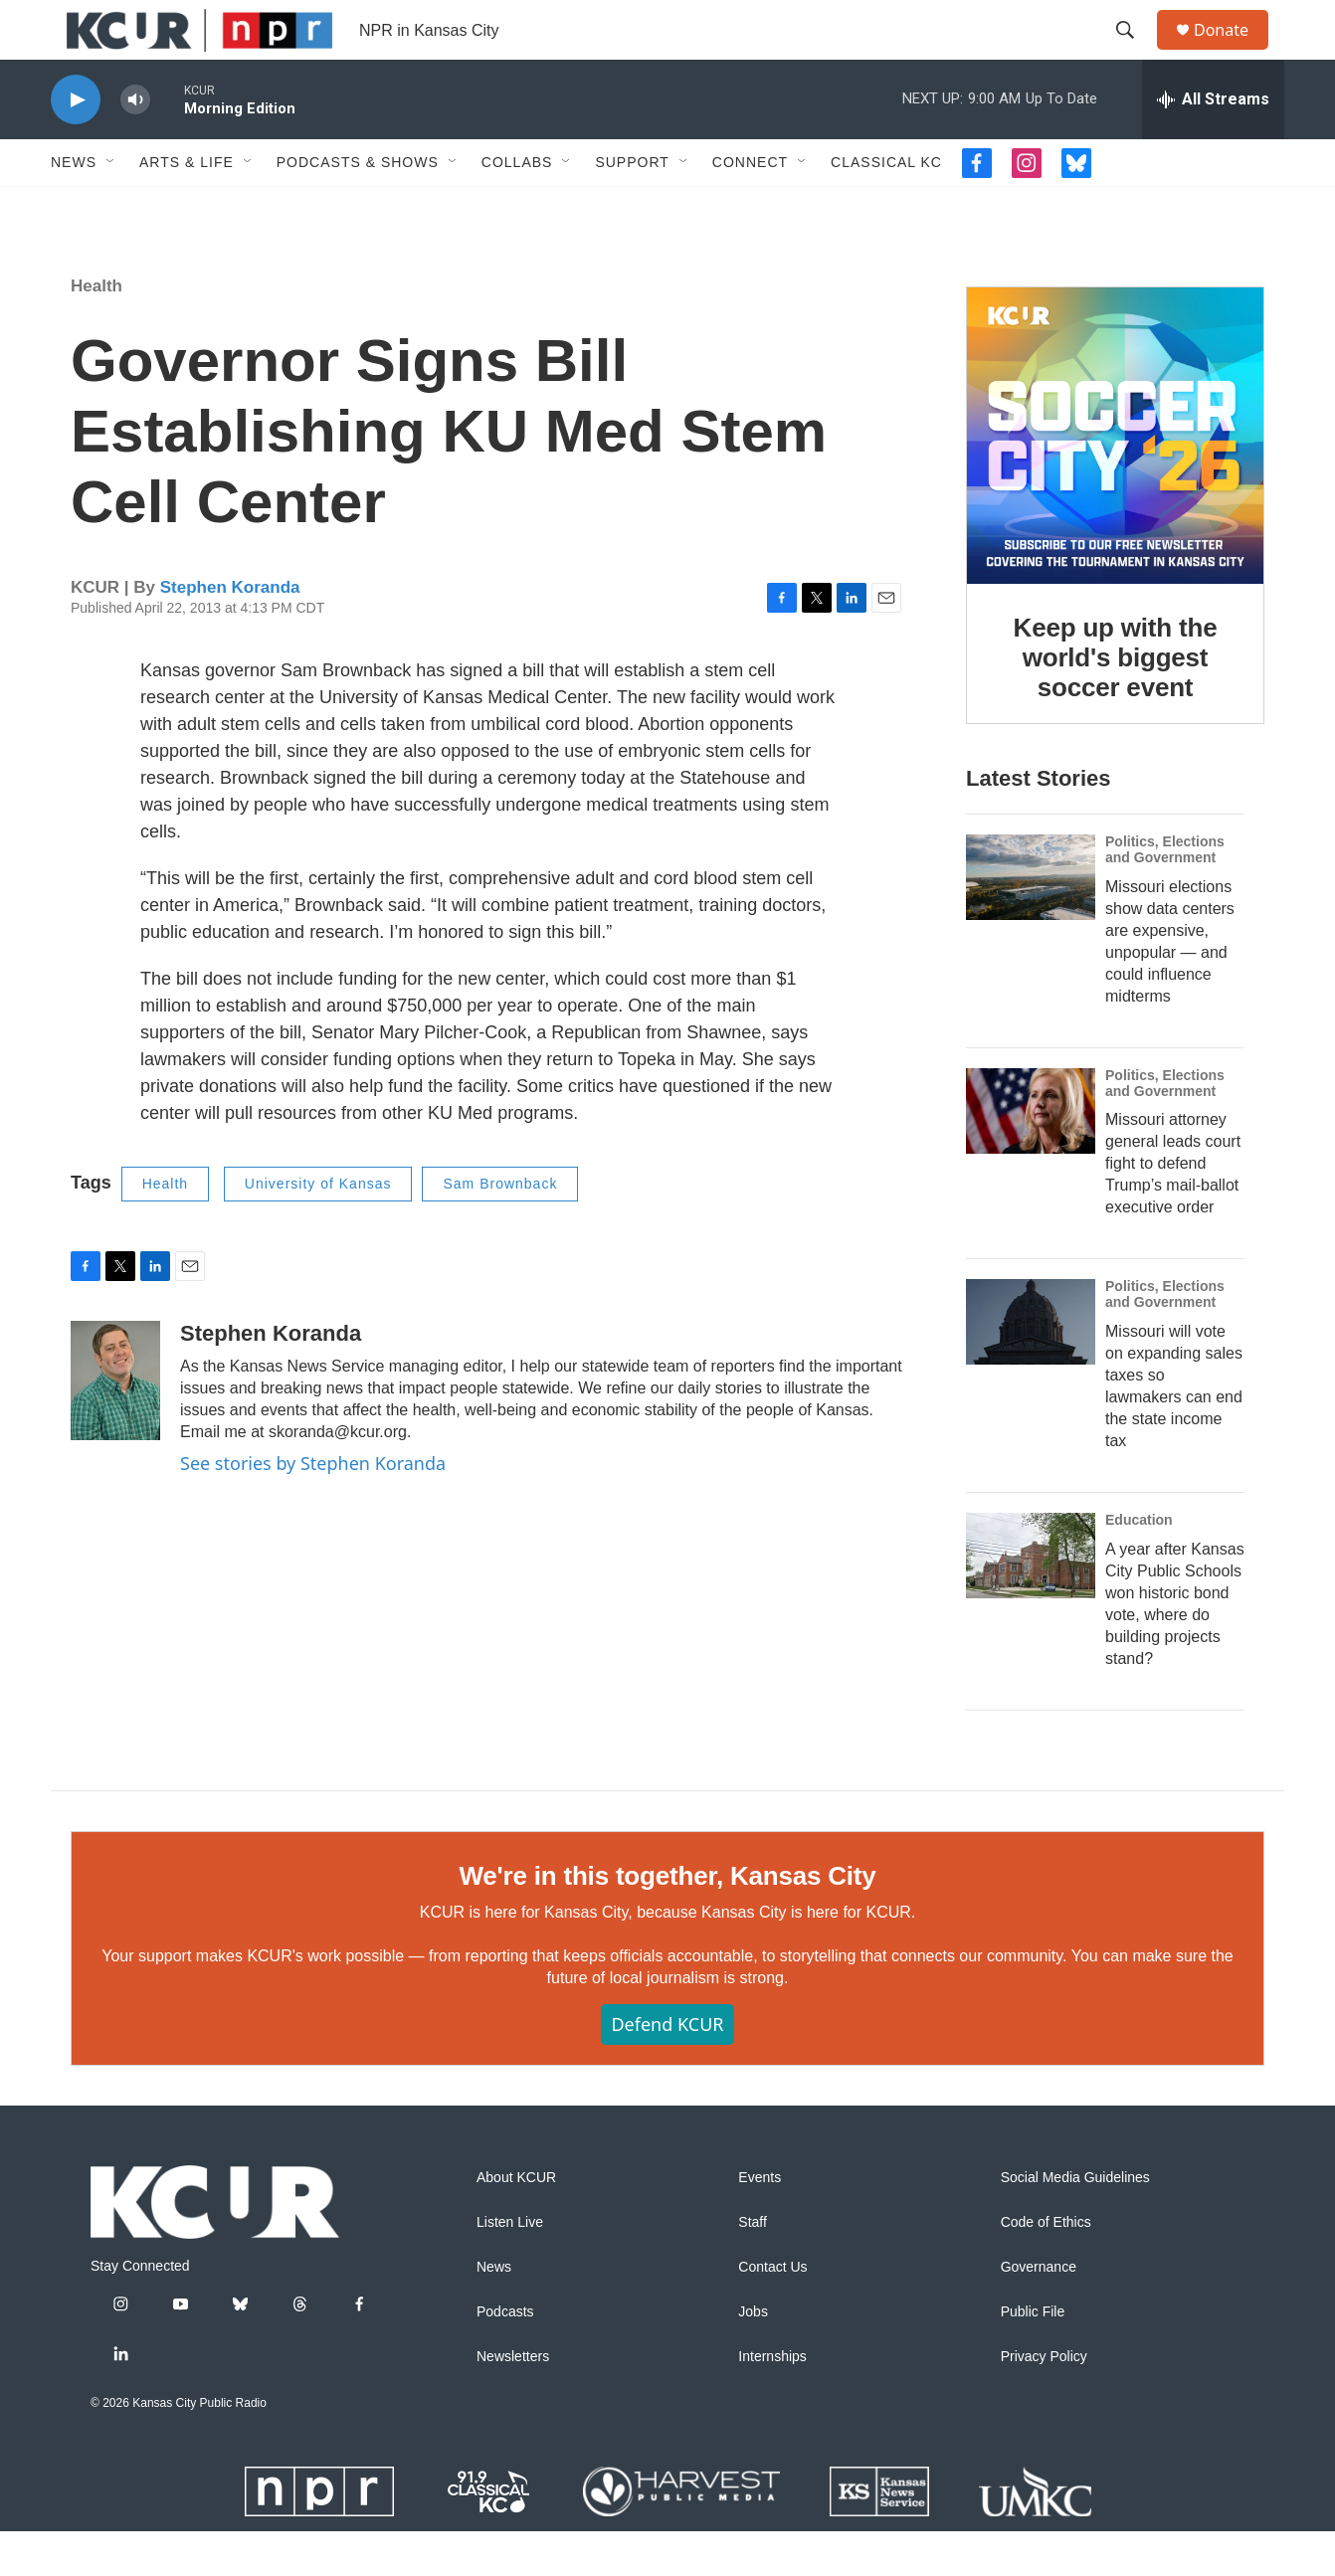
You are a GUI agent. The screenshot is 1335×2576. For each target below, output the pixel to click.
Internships (772, 2401)
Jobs (753, 2356)
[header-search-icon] (1134, 53)
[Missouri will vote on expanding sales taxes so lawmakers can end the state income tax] (1030, 1366)
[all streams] (1213, 144)
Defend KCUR (667, 2069)
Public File (1033, 2356)
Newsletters (513, 2401)
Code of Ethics (1046, 2267)
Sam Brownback (500, 1228)
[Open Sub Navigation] (111, 207)
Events (759, 2222)
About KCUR (516, 2222)
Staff (752, 2267)
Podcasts (505, 2356)
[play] (76, 144)
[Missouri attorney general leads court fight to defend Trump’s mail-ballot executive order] (1030, 1155)
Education (1139, 1564)
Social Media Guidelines (1075, 2222)
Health (96, 330)
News (73, 207)
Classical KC (886, 207)
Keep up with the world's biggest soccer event (1116, 702)
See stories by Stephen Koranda (313, 1508)
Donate (1233, 52)
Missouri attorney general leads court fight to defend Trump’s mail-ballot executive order (1172, 1208)
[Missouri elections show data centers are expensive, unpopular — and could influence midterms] (1030, 922)
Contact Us (772, 2311)
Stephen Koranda (230, 632)
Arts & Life (186, 207)
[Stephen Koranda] (115, 1425)
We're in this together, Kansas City (667, 1920)
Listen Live (510, 2267)
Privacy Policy (1044, 2401)
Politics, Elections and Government (1165, 894)
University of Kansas (318, 1228)
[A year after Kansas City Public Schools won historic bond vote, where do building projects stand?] (1030, 1600)
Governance (1038, 2311)
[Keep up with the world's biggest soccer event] (1115, 480)
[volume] (135, 144)
